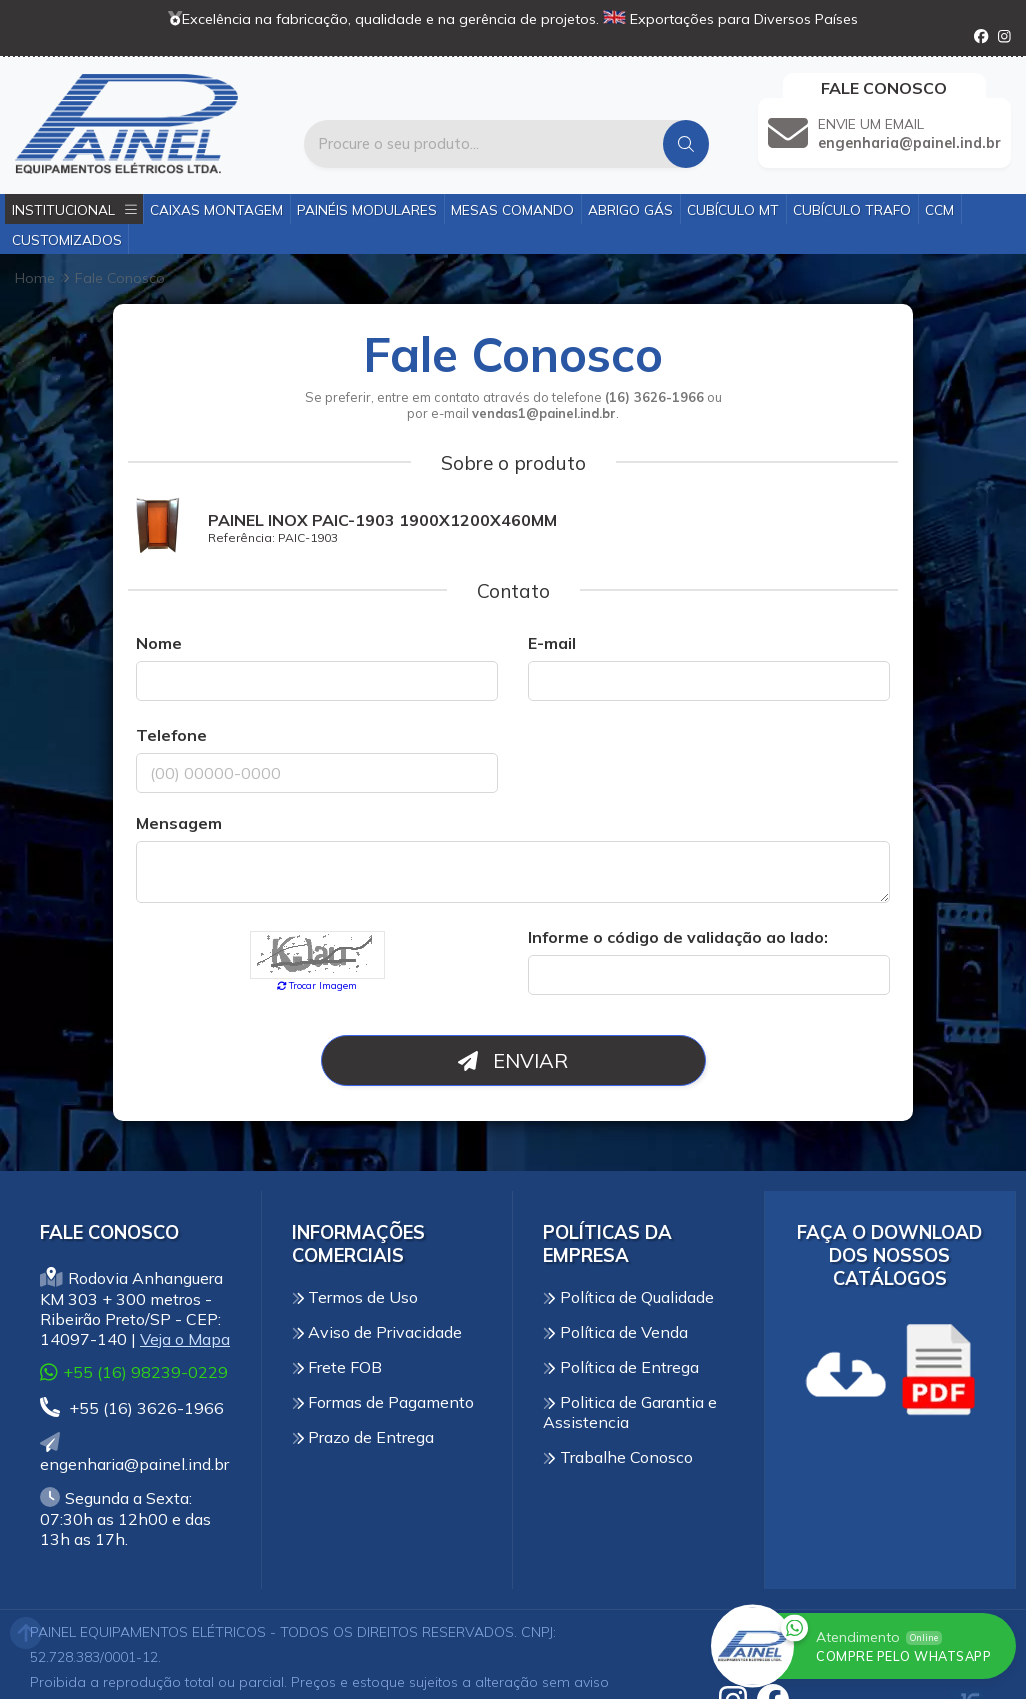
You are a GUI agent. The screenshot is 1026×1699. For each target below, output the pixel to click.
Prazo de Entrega (363, 1437)
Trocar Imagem (317, 985)
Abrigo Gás (630, 209)
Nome (159, 643)
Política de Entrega (621, 1367)
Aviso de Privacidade (377, 1332)
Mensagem (179, 823)
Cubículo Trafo (852, 209)
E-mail (552, 643)
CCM (939, 209)
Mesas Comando (512, 209)
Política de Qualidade (628, 1297)
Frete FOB (337, 1367)
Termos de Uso (355, 1297)
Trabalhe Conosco (618, 1457)
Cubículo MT (733, 209)
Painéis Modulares (367, 209)
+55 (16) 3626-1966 (132, 1408)
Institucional (74, 209)
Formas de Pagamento (383, 1402)
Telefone (171, 735)
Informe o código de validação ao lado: (678, 937)
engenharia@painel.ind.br (134, 1453)
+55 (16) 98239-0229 (134, 1371)
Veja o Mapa (185, 1339)
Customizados (67, 239)
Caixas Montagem (216, 209)
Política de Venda (615, 1332)
